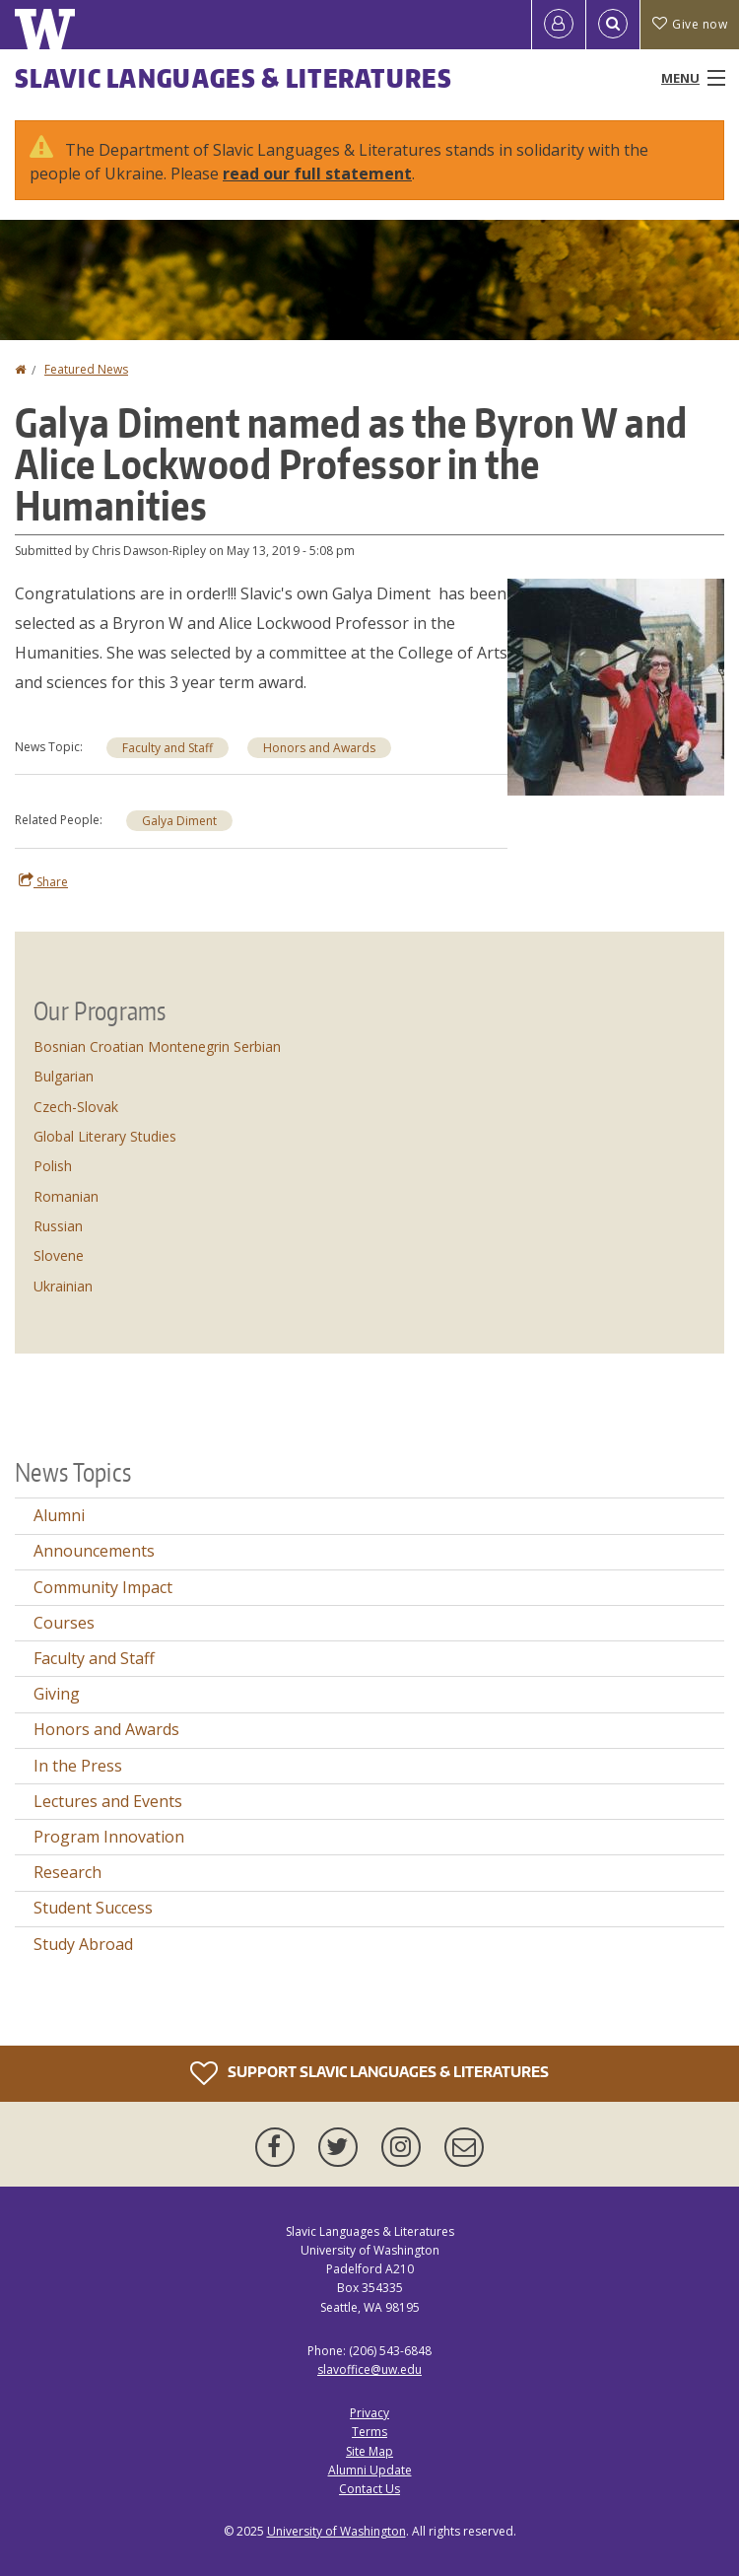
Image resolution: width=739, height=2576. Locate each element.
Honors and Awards (319, 747)
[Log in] (558, 24)
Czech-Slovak (76, 1106)
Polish (53, 1165)
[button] (615, 685)
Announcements (94, 1551)
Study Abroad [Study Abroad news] (83, 1944)
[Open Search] (612, 24)
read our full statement (317, 173)
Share (43, 881)
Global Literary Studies (105, 1136)
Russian (58, 1226)
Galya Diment (179, 820)
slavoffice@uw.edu (369, 2369)
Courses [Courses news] (64, 1623)
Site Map (369, 2451)
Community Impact (103, 1587)
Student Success (93, 1907)
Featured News (86, 369)
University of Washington (336, 2531)
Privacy (369, 2412)
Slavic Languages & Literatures (233, 78)
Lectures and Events (108, 1801)
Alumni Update (370, 2470)
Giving (57, 1694)
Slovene (59, 1255)
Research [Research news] (67, 1872)
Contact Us (369, 2488)
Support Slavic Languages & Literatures (369, 2073)
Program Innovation (109, 1836)
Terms (369, 2431)
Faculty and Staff (167, 747)
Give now (689, 24)
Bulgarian (64, 1076)
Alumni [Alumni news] (59, 1515)
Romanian (66, 1196)
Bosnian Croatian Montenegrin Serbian (157, 1046)
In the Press (78, 1765)
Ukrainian (63, 1286)
